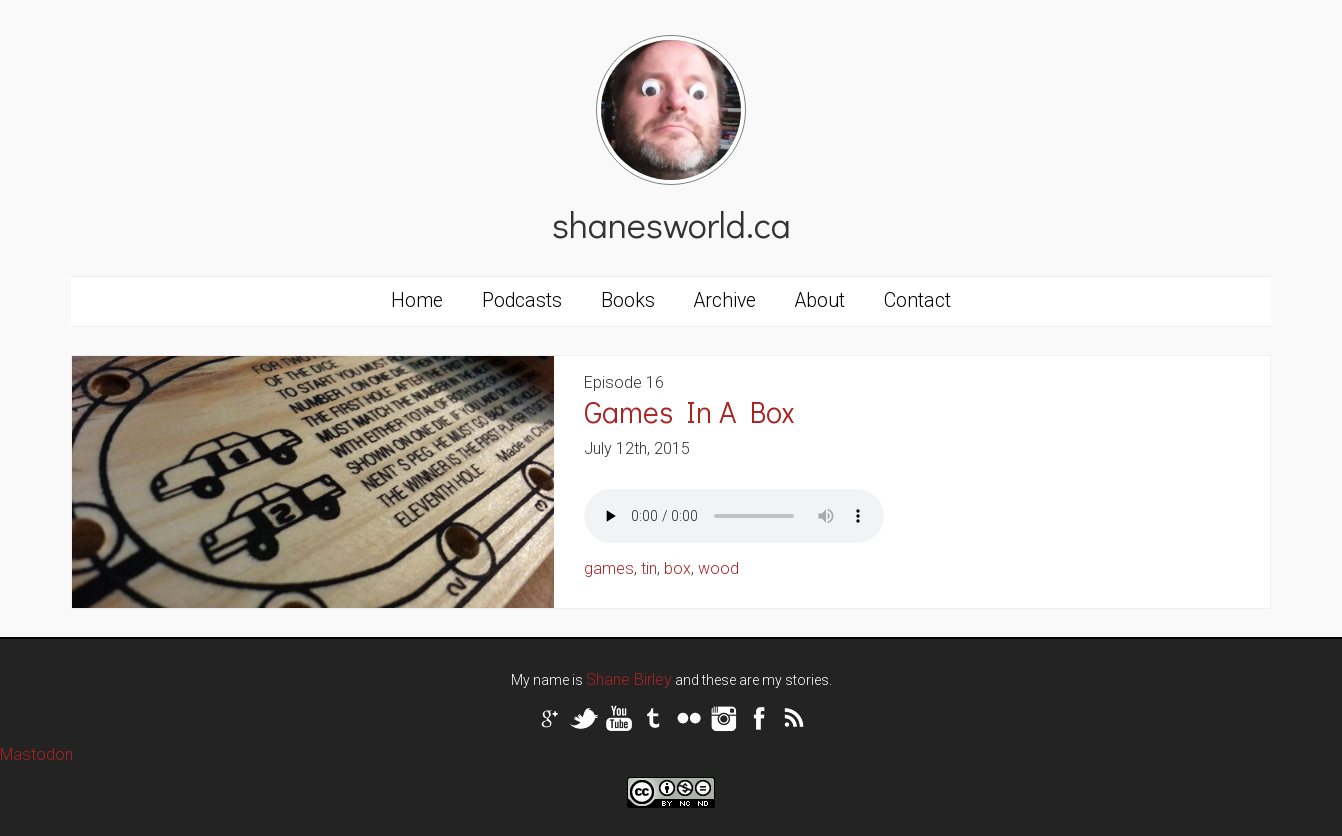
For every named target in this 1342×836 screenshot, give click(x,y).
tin (649, 568)
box (677, 568)
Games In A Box (689, 411)
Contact (917, 300)
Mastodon (36, 754)
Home (417, 300)
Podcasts (522, 300)
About (820, 300)
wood (718, 568)
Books (628, 300)
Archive (725, 300)
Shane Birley (629, 679)
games (609, 568)
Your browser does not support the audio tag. (734, 516)
